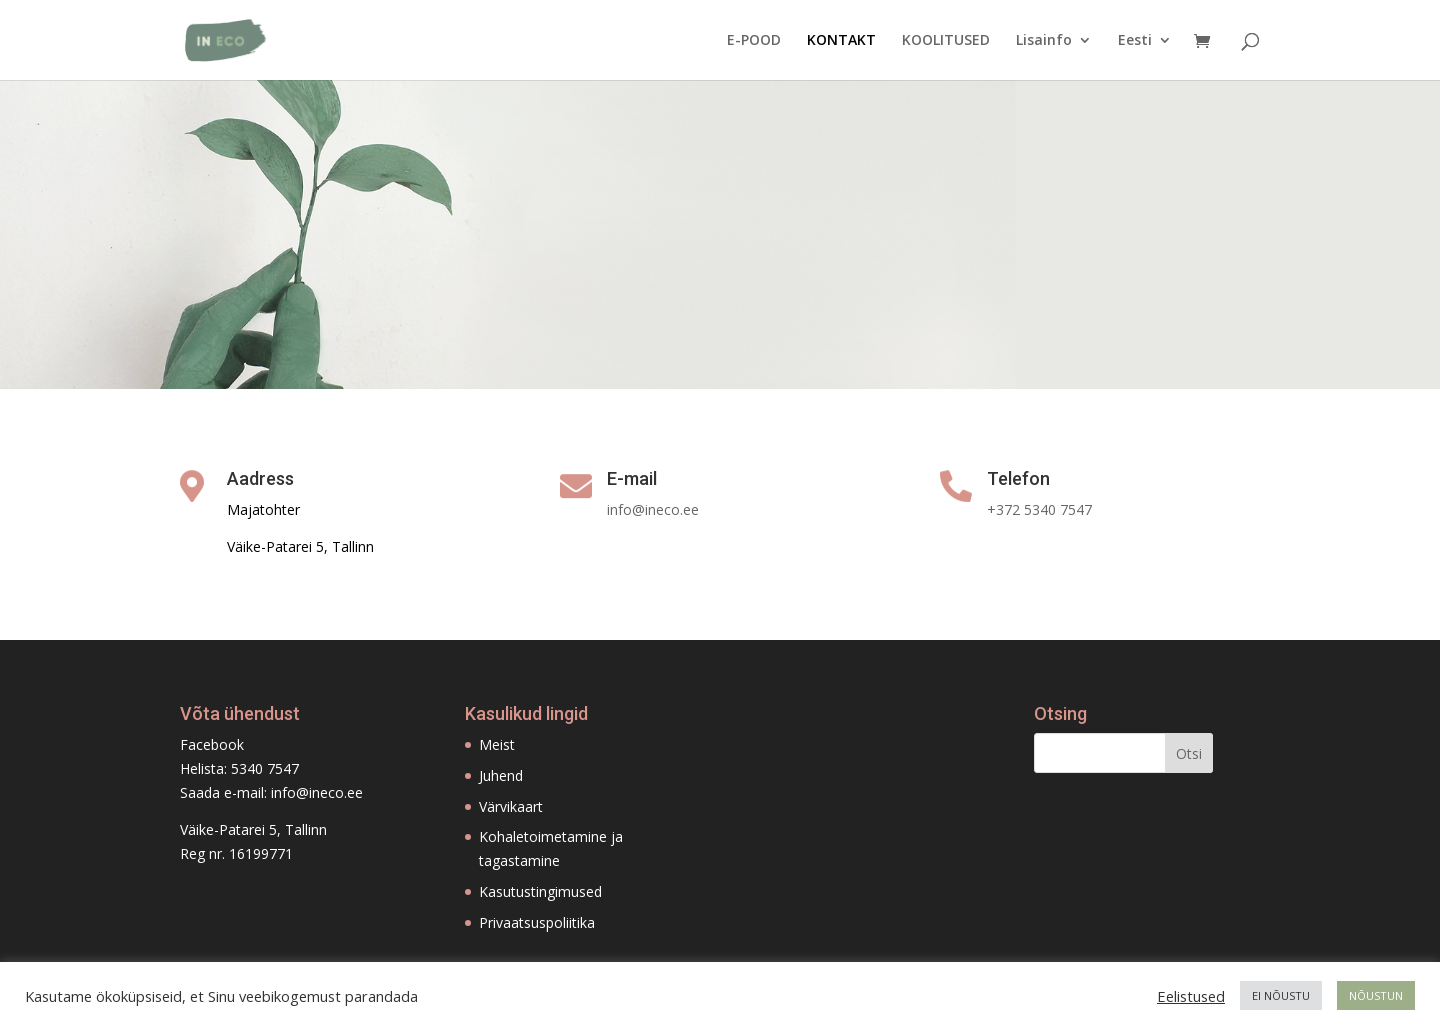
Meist (497, 744)
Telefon (1018, 478)
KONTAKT (841, 41)
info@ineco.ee (317, 792)
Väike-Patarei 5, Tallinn (253, 829)
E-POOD (754, 41)
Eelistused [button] (1191, 996)
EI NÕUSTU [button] (1281, 995)
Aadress (260, 478)
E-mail (632, 478)
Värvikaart (511, 806)
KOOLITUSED (946, 41)
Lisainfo (1044, 41)
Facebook (212, 744)
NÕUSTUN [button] (1376, 995)
